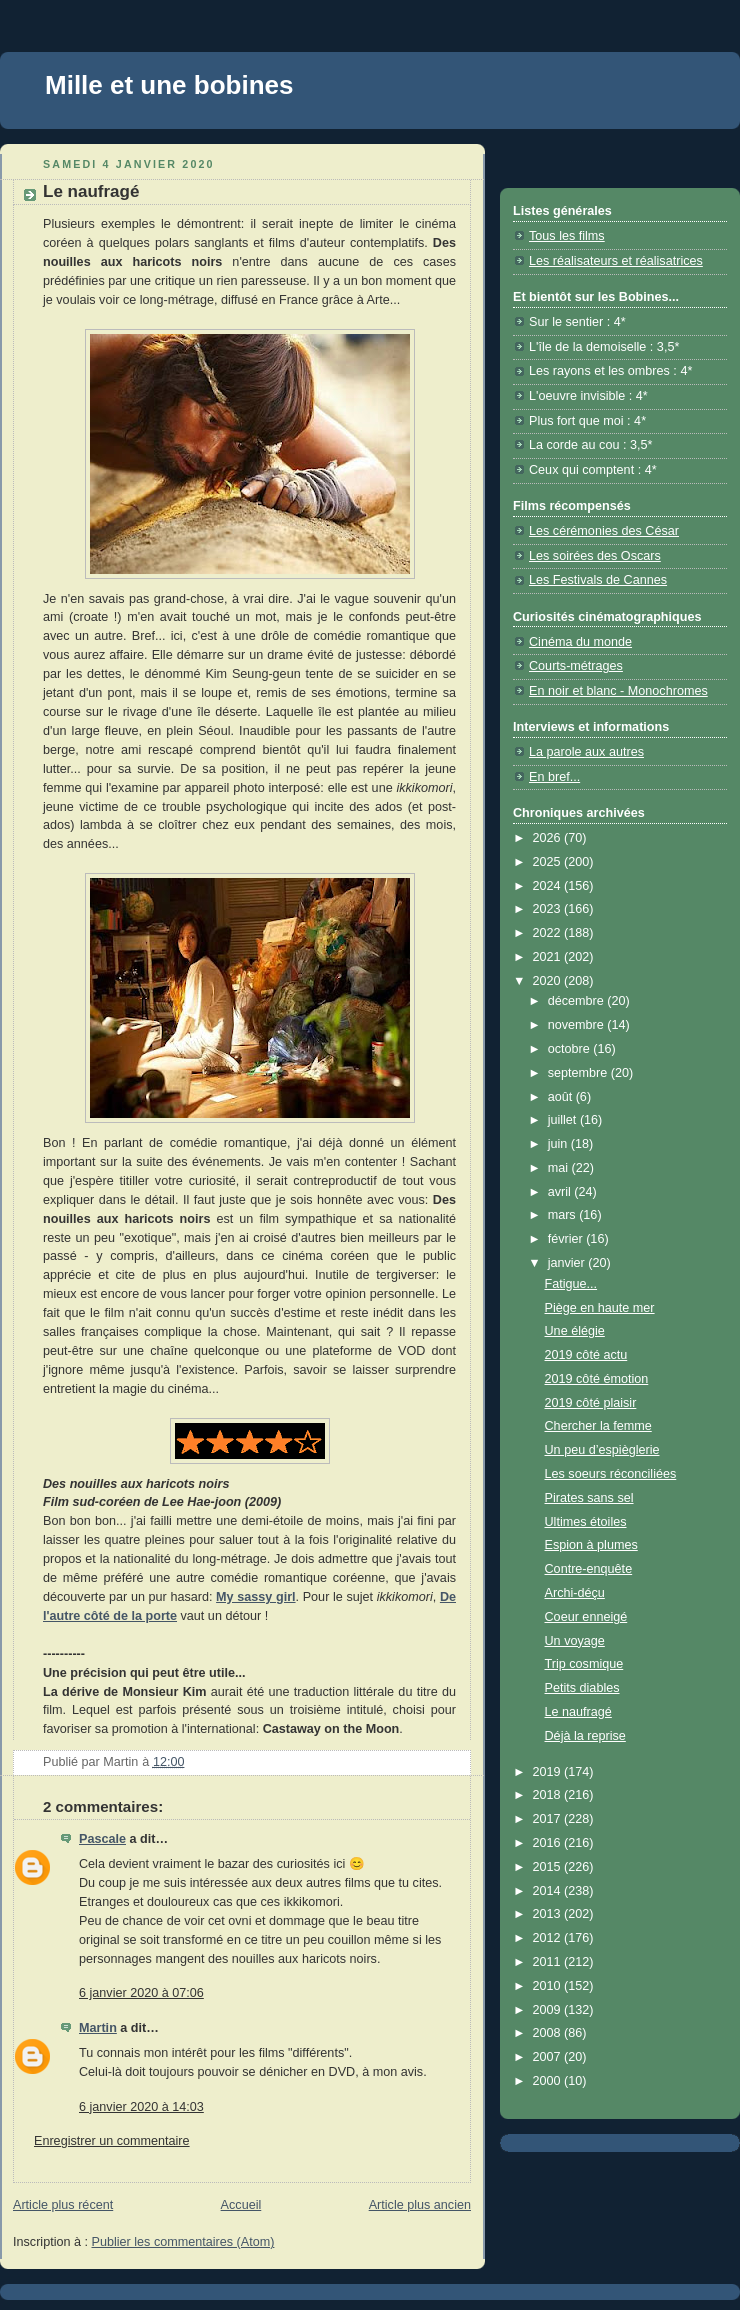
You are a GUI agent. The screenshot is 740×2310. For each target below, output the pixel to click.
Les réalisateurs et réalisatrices (616, 261)
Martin (98, 2028)
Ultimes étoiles (586, 1522)
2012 (549, 1938)
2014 (549, 1891)
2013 (549, 1914)
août (562, 1097)
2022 (549, 933)
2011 (549, 1962)
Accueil (241, 2205)
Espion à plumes (591, 1545)
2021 (549, 957)
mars (564, 1215)
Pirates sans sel (589, 1498)
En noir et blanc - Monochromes (618, 691)
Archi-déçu (575, 1593)
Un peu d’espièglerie (602, 1450)
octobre (571, 1049)
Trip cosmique (584, 1664)
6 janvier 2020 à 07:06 (141, 1993)
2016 (549, 1843)
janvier (568, 1263)
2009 (549, 2010)
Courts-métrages (576, 666)
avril (561, 1192)
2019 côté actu (586, 1355)
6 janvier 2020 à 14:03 (141, 2107)
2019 (549, 1772)
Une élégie (575, 1331)
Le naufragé (578, 1712)
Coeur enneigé (586, 1617)
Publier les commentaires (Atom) (183, 2242)
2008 (549, 2033)
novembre (578, 1025)
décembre (578, 1001)
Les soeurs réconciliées (611, 1474)
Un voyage (575, 1641)
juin (559, 1144)
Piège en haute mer (600, 1308)
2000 (549, 2081)
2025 (549, 862)
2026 (549, 838)
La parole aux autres (586, 752)
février (567, 1239)
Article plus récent (63, 2205)
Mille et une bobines (169, 85)
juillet (564, 1120)
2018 (549, 1795)
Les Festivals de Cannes (598, 580)
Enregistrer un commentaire (112, 2141)
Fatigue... (571, 1284)
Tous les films (567, 236)
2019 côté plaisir (591, 1403)
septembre (579, 1073)
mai (560, 1168)
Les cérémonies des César (604, 531)
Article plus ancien (420, 2205)
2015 (549, 1867)
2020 (549, 981)
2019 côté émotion (597, 1379)
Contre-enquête (589, 1569)
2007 (549, 2057)
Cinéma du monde (580, 642)
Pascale (102, 1839)
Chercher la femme (598, 1426)
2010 (549, 1986)
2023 (549, 909)
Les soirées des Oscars (595, 556)
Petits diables (582, 1688)
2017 (549, 1819)
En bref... (554, 777)
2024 (549, 886)
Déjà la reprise (585, 1736)
